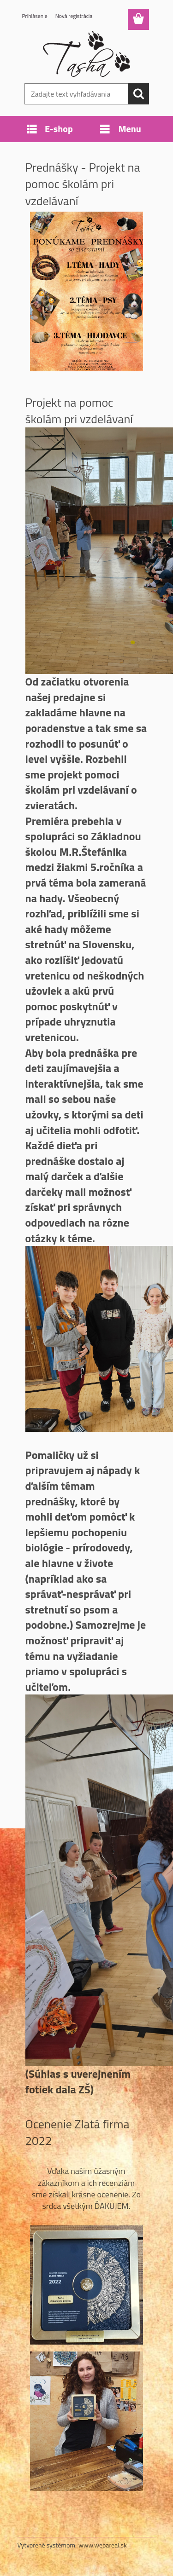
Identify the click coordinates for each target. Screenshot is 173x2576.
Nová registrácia (74, 16)
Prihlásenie (35, 16)
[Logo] (86, 54)
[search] (138, 93)
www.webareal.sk (102, 2545)
